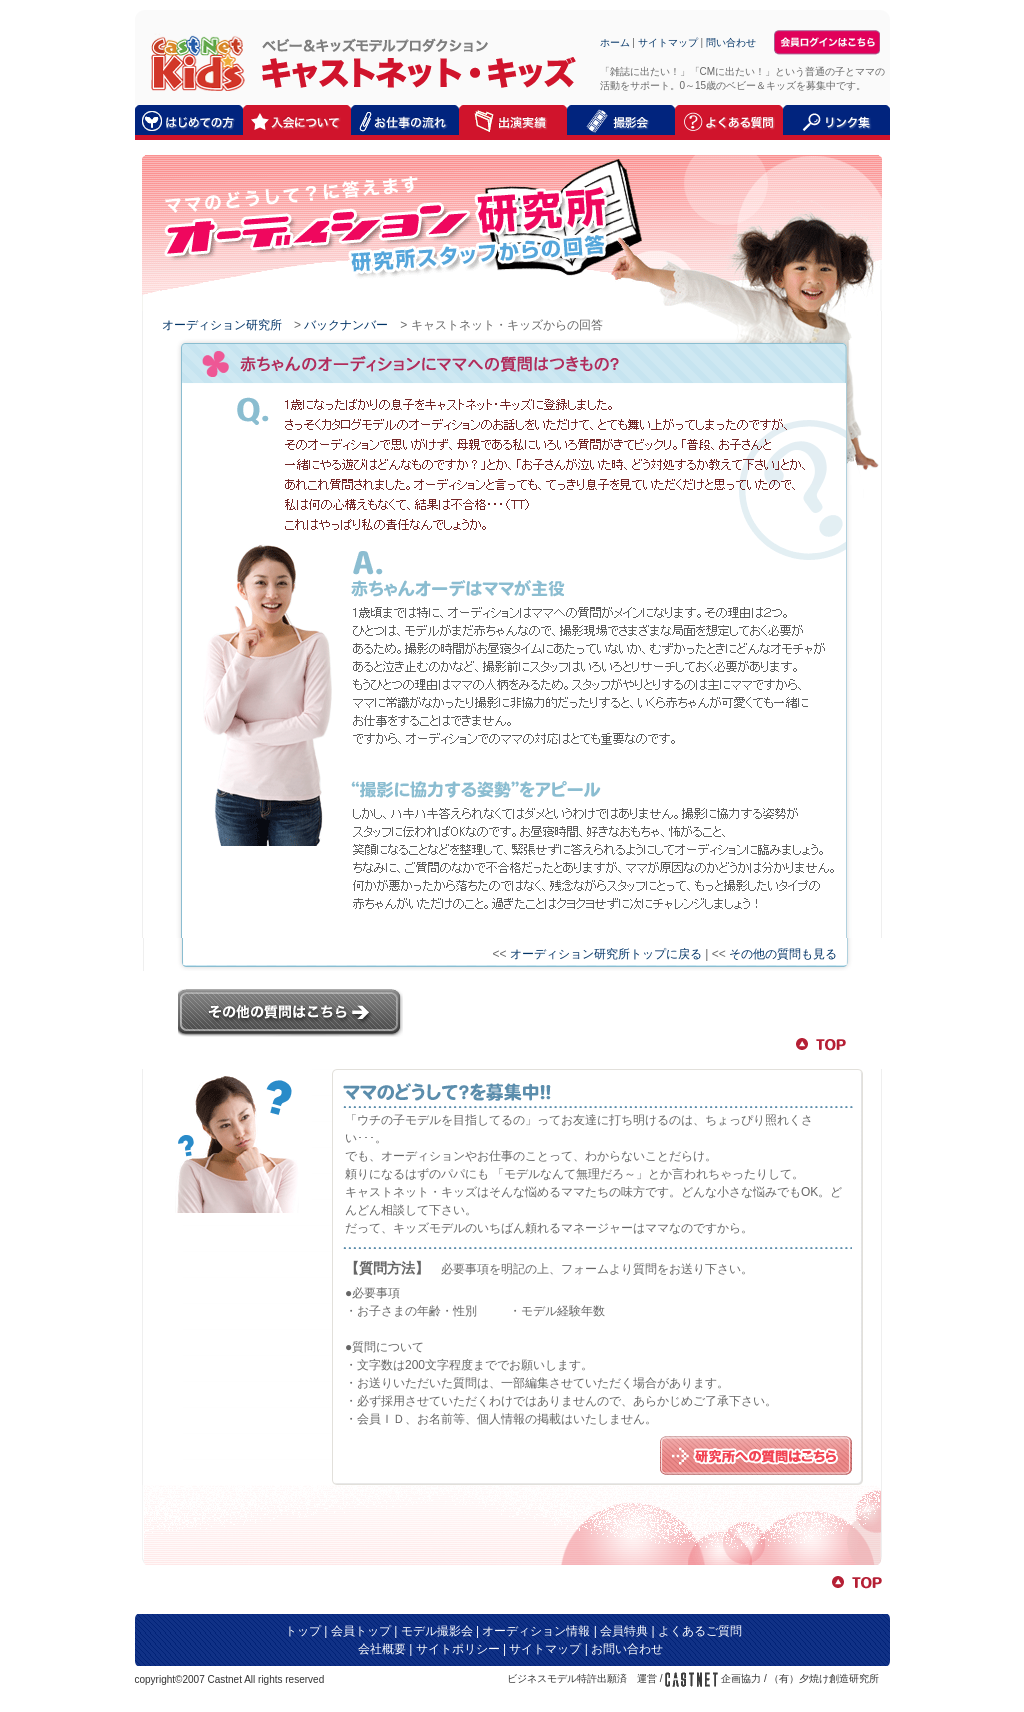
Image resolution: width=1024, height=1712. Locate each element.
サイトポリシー (458, 1649)
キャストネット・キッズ (192, 62)
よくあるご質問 (700, 1631)
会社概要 (382, 1649)
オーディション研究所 (222, 325)
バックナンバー (346, 325)
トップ (303, 1631)
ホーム (615, 42)
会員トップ (361, 1631)
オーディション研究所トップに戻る (606, 954)
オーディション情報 (536, 1631)
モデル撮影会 (437, 1631)
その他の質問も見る (783, 954)
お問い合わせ (627, 1649)
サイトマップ (668, 42)
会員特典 (624, 1631)
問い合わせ (731, 42)
